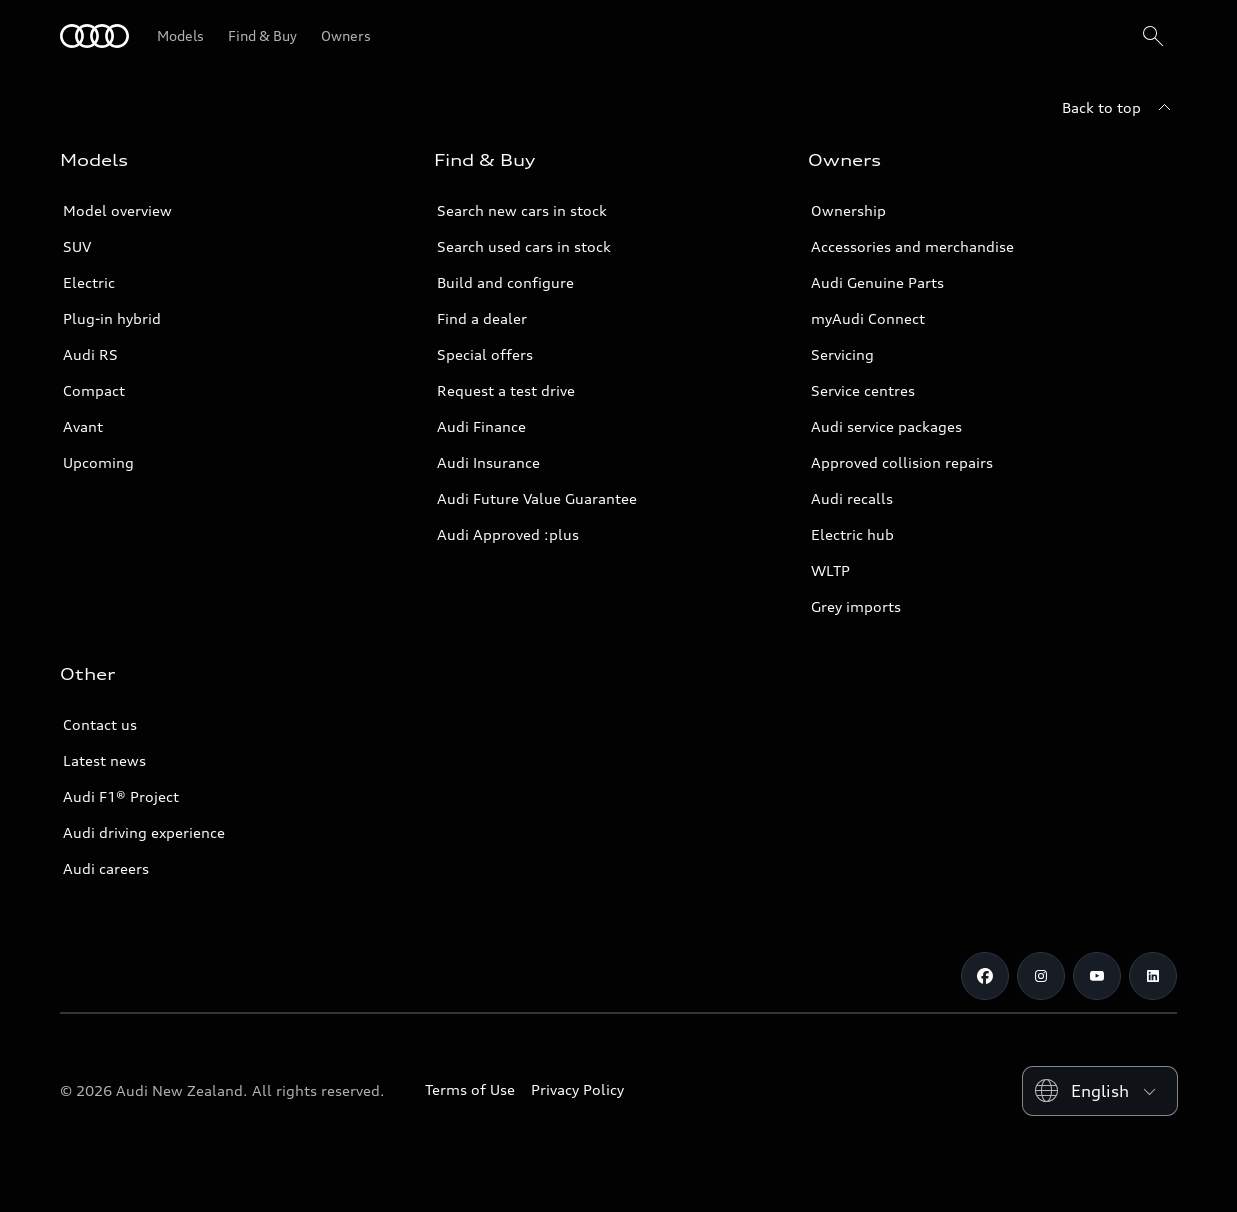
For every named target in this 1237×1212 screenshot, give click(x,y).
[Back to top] (1119, 108)
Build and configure (505, 282)
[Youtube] (1097, 976)
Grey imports (856, 606)
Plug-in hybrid (112, 318)
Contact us (100, 724)
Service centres (863, 390)
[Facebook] (985, 976)
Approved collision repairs (902, 462)
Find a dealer (482, 318)
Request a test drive (506, 390)
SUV (77, 246)
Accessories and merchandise (912, 246)
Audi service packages (886, 426)
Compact (94, 390)
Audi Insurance (488, 462)
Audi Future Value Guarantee (537, 498)
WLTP (830, 570)
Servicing (842, 354)
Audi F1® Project (121, 796)
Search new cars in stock (522, 210)
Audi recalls (852, 498)
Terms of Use (470, 1089)
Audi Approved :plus (508, 534)
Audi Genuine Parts (877, 282)
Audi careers (106, 868)
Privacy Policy (577, 1089)
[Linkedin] (1153, 976)
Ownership (848, 210)
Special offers (485, 354)
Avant (83, 426)
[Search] (1153, 36)
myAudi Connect (868, 318)
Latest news (104, 760)
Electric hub (852, 534)
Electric (89, 282)
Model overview (117, 210)
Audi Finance (481, 426)
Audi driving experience (144, 832)
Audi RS (90, 354)
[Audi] (94, 36)
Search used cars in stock (524, 246)
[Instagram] (1041, 976)
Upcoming (98, 462)
